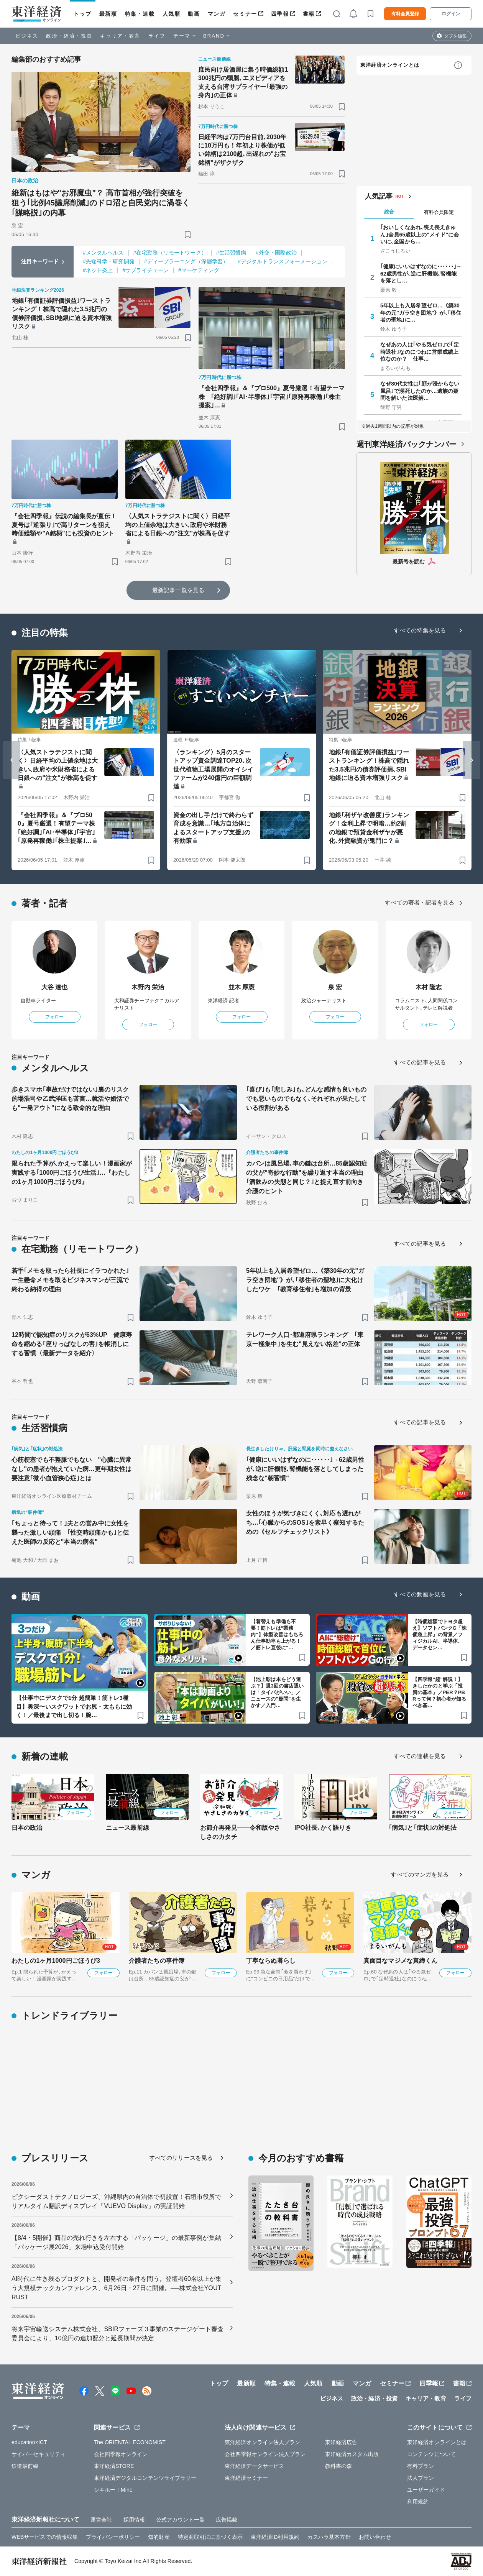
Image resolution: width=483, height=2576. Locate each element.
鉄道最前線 (25, 2466)
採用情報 (134, 2520)
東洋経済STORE (114, 2466)
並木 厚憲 (241, 987)
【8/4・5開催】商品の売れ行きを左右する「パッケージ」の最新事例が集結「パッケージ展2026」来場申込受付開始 (116, 2242)
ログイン (451, 13)
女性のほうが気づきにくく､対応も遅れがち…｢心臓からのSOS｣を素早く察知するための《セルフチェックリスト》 (305, 1522)
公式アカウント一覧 (180, 2520)
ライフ (157, 36)
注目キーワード (40, 261)
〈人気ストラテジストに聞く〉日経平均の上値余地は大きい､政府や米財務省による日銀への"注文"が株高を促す (177, 525)
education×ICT (29, 2442)
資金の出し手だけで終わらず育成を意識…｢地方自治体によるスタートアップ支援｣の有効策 (213, 828)
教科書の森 (338, 2466)
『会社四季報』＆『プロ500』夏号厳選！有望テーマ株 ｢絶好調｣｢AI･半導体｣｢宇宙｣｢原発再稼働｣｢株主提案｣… (272, 397)
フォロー (54, 1017)
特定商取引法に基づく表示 (210, 2537)
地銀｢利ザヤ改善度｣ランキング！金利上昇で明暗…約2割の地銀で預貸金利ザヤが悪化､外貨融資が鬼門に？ (369, 828)
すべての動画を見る (420, 1594)
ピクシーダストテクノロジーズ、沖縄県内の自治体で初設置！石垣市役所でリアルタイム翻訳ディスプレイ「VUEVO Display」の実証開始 (116, 2201)
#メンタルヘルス (103, 253)
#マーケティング (198, 270)
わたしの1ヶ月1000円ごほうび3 (56, 1960)
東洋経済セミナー (246, 2478)
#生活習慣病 (231, 253)
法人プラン (420, 2478)
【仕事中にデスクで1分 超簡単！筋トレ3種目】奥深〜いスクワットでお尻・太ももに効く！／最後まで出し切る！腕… (74, 1706)
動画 (194, 14)
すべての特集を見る (420, 630)
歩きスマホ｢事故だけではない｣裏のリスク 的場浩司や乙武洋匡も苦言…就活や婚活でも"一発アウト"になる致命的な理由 (72, 1098)
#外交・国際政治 (276, 253)
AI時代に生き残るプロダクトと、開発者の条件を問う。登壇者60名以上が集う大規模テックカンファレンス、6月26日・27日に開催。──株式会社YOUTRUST (117, 2288)
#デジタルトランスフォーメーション (282, 261)
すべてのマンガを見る (420, 1874)
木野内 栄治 (147, 987)
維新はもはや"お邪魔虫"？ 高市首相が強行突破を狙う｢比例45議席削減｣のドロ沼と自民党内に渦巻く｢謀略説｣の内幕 (101, 203)
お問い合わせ (375, 2537)
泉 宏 (335, 987)
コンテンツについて (431, 2454)
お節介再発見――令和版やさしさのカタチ (240, 1832)
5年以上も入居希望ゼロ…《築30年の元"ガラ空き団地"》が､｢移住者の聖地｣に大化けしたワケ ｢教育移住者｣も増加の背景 (305, 1279)
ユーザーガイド (426, 2490)
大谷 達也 (54, 987)
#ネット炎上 (98, 270)
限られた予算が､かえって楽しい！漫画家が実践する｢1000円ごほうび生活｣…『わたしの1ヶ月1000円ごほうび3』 (72, 1172)
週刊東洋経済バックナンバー (406, 444)
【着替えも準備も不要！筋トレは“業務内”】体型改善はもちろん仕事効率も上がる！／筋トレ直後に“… (277, 1634)
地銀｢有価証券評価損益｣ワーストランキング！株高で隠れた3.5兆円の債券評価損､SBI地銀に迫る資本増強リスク (62, 313)
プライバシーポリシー (113, 2537)
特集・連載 (140, 14)
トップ (83, 14)
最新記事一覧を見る (178, 590)
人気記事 (379, 196)
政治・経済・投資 (69, 36)
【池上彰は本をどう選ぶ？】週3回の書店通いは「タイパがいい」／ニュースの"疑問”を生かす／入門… (277, 1692)
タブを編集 (455, 36)
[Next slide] (471, 760)
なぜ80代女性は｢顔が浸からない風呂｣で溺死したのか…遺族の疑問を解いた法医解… (419, 391)
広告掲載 (226, 2520)
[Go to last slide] (11, 760)
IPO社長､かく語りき (323, 1827)
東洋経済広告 (341, 2442)
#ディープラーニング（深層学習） (186, 261)
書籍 (309, 14)
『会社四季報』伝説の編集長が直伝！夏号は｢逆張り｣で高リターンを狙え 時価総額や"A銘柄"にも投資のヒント (64, 525)
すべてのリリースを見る (181, 2157)
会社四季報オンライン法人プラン (265, 2454)
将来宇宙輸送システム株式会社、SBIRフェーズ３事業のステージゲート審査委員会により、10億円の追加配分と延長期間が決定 (117, 2333)
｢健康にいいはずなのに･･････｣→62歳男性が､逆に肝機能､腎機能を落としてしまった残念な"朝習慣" (305, 1468)
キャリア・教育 (120, 36)
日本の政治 (27, 1827)
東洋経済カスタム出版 (352, 2454)
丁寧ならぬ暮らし (271, 1960)
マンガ (217, 14)
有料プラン (420, 2466)
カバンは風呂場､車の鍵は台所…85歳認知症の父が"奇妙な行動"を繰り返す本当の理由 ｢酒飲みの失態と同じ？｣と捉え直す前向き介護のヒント (307, 1177)
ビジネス (26, 36)
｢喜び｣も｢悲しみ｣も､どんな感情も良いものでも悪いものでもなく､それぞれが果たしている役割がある (306, 1098)
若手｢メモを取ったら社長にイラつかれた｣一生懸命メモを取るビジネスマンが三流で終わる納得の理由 (70, 1279)
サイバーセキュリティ (39, 2454)
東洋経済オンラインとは (389, 65)
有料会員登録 (405, 13)
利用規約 (418, 2502)
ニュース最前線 (127, 1827)
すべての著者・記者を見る (419, 902)
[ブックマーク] (188, 234)
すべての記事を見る (420, 1062)
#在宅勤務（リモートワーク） (170, 253)
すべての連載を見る (420, 1756)
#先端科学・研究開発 (109, 261)
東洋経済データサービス (254, 2466)
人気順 (172, 14)
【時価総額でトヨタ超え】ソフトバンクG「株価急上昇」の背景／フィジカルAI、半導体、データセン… (439, 1634)
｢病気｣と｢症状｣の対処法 (423, 1827)
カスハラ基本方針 (329, 2537)
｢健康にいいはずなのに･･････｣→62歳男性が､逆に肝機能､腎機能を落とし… (421, 273)
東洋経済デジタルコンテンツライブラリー (145, 2478)
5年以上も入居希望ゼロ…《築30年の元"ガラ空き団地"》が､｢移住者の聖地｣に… (420, 312)
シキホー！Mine (113, 2490)
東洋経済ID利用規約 (275, 2537)
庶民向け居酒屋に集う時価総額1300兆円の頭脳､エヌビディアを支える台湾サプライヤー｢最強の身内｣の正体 (243, 82)
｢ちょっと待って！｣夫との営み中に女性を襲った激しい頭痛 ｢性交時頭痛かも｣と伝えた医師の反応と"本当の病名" (70, 1532)
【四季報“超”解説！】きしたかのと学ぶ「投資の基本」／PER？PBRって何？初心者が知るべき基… (439, 1692)
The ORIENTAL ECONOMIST (130, 2442)
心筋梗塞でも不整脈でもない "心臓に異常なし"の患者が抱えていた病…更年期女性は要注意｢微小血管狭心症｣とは (72, 1468)
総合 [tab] (389, 212)
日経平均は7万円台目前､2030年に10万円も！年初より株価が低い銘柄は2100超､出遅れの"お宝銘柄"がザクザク (242, 150)
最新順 (108, 14)
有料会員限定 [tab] (439, 212)
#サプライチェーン (145, 270)
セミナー (245, 14)
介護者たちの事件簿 (156, 1960)
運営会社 (101, 2520)
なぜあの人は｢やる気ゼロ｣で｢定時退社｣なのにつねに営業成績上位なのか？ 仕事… (419, 351)
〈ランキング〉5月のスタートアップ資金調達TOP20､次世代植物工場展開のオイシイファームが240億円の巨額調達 (213, 769)
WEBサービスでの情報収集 (45, 2537)
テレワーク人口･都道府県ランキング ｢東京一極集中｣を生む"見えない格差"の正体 (304, 1339)
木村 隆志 (429, 987)
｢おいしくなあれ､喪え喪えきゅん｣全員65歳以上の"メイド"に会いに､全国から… (419, 234)
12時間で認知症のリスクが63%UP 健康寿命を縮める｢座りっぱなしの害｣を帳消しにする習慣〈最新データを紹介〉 (72, 1344)
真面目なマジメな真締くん (400, 1960)
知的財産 (158, 2537)
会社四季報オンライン (121, 2454)
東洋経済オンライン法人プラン (262, 2442)
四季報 (280, 14)
